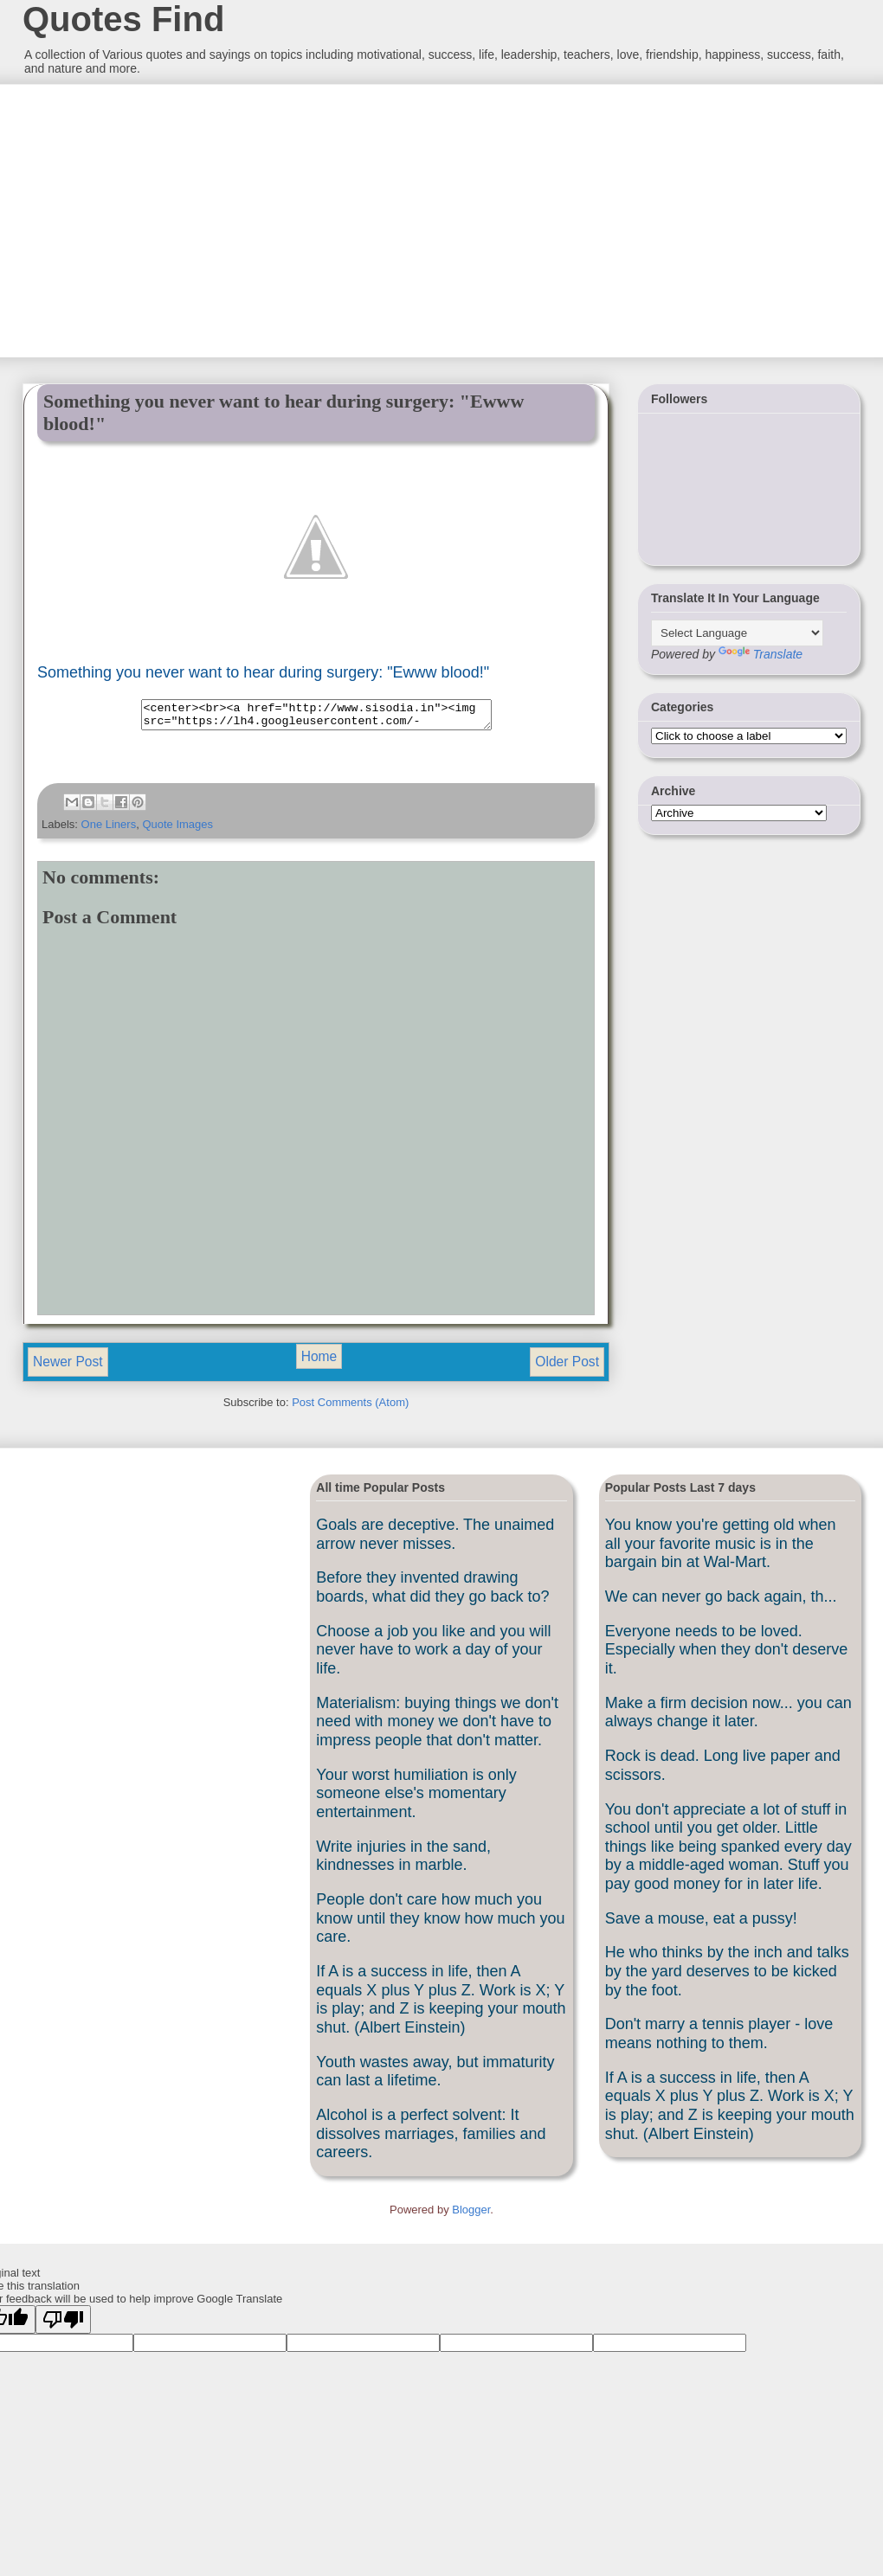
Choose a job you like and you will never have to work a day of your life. (433, 1655)
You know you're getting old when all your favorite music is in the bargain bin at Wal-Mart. (720, 1548)
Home (319, 1361)
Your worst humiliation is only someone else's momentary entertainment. (416, 1798)
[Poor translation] (63, 2324)
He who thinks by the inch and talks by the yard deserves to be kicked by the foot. (727, 1976)
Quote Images (177, 829)
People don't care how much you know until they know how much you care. (440, 1923)
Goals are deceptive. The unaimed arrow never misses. (435, 1539)
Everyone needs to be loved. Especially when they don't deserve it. (726, 1655)
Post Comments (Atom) (350, 1407)
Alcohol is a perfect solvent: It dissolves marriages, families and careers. (430, 2138)
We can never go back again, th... (721, 1601)
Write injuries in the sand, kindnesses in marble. (403, 1861)
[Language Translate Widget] (737, 633)
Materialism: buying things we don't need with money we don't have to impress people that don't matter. (437, 1726)
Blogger (471, 2214)
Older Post (567, 1366)
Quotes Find (123, 19)
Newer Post (68, 1366)
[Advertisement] (151, 219)
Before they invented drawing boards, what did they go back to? (432, 1592)
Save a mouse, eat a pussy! (701, 1923)
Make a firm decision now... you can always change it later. (728, 1717)
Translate (760, 654)
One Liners (109, 829)
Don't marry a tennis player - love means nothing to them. (719, 2038)
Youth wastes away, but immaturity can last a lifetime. (435, 2077)
